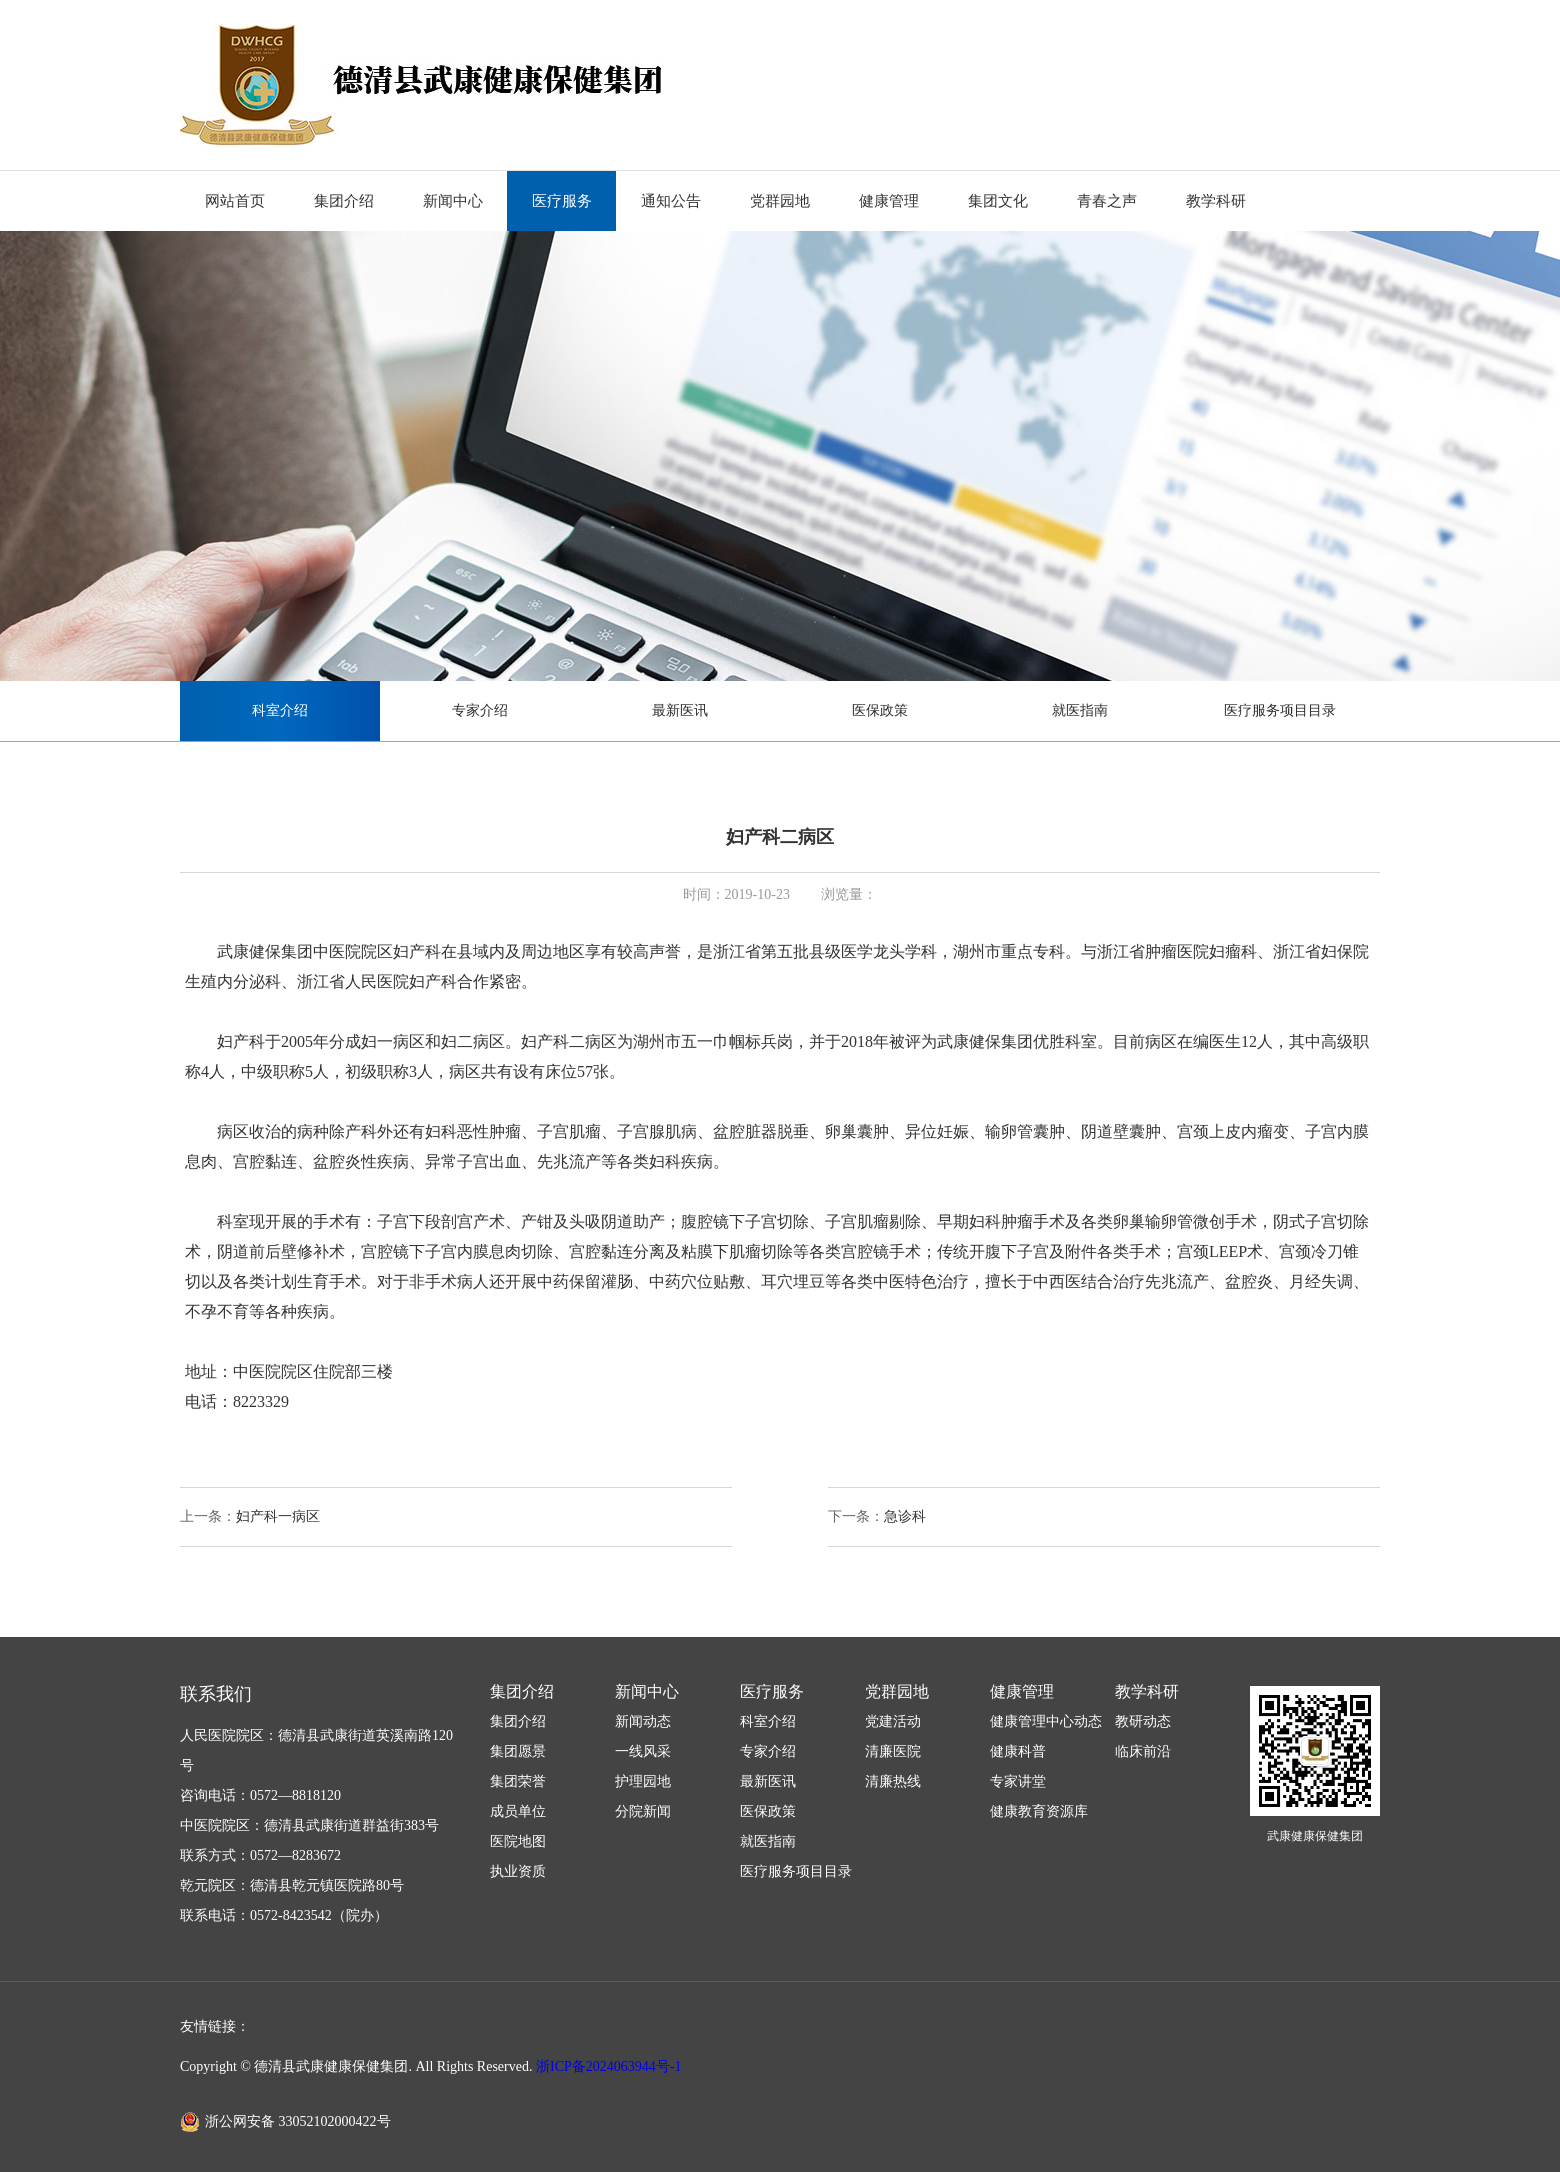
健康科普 (1018, 1751)
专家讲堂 (1018, 1781)
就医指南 (1080, 710)
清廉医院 (893, 1751)
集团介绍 (344, 201)
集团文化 (998, 201)
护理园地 (643, 1781)
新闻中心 (453, 201)
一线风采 (643, 1751)
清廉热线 (893, 1781)
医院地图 (518, 1841)
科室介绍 (280, 710)
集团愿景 (518, 1751)
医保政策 (880, 710)
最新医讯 (680, 710)
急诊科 (905, 1516)
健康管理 (889, 201)
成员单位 (518, 1811)
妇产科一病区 (278, 1516)
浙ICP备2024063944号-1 (608, 2066)
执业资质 (518, 1871)
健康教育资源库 (1039, 1811)
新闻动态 (643, 1721)
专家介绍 (480, 710)
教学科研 (1216, 201)
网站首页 (235, 201)
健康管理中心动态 (1046, 1721)
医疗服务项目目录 (1280, 710)
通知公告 (671, 201)
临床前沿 (1143, 1751)
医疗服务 (562, 201)
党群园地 (780, 201)
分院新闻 (643, 1811)
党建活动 (893, 1721)
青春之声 (1107, 201)
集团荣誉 (518, 1781)
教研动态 (1143, 1721)
